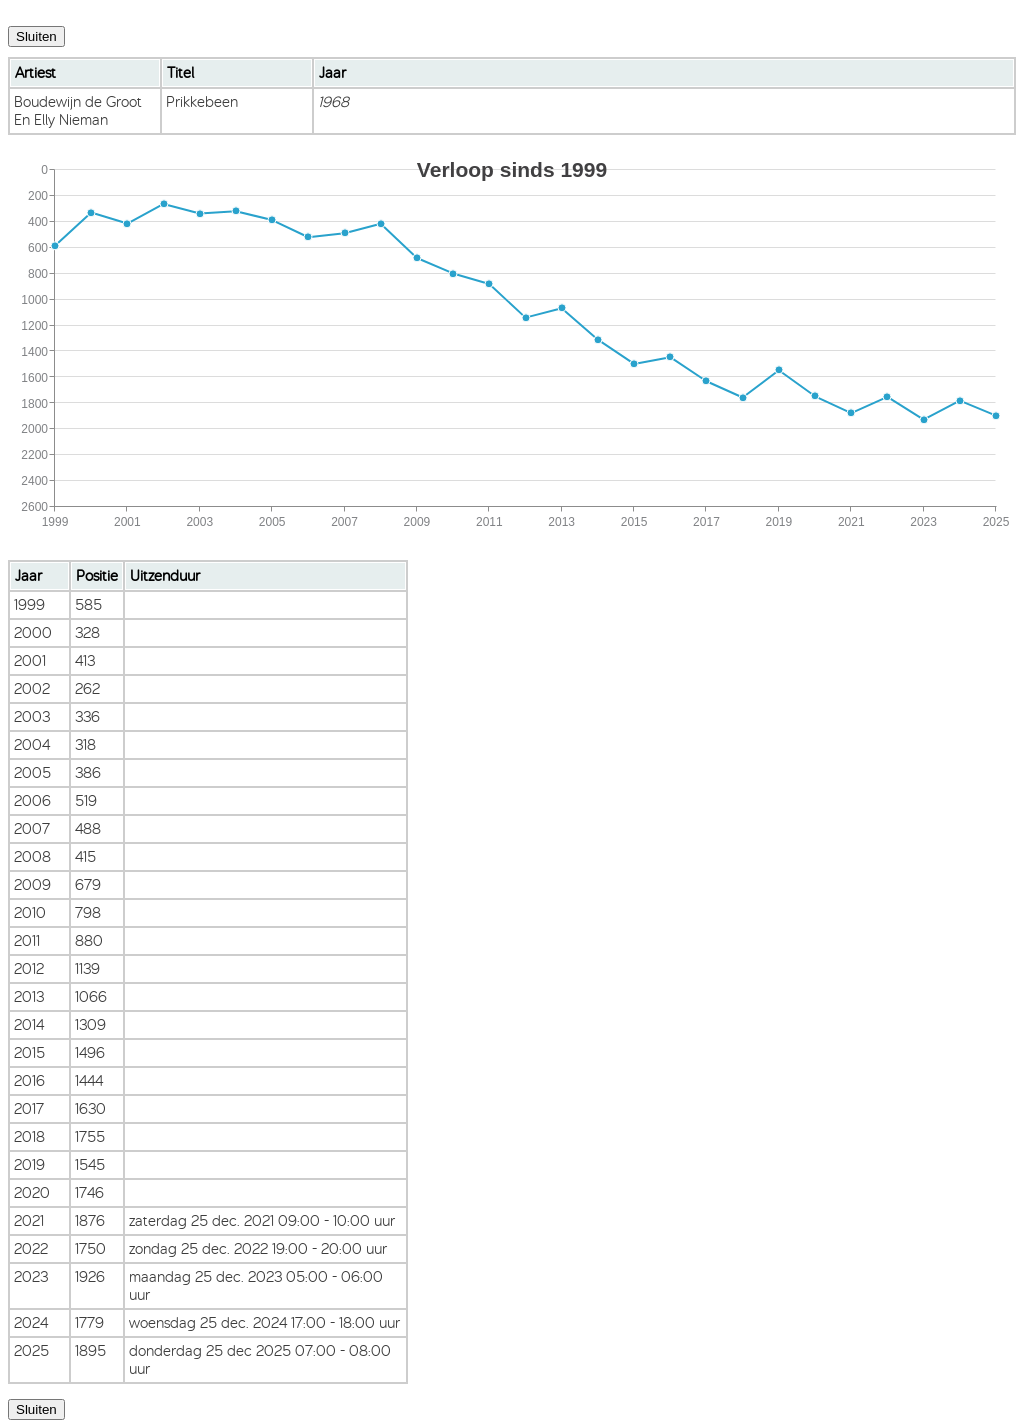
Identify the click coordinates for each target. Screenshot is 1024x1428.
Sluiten (36, 36)
